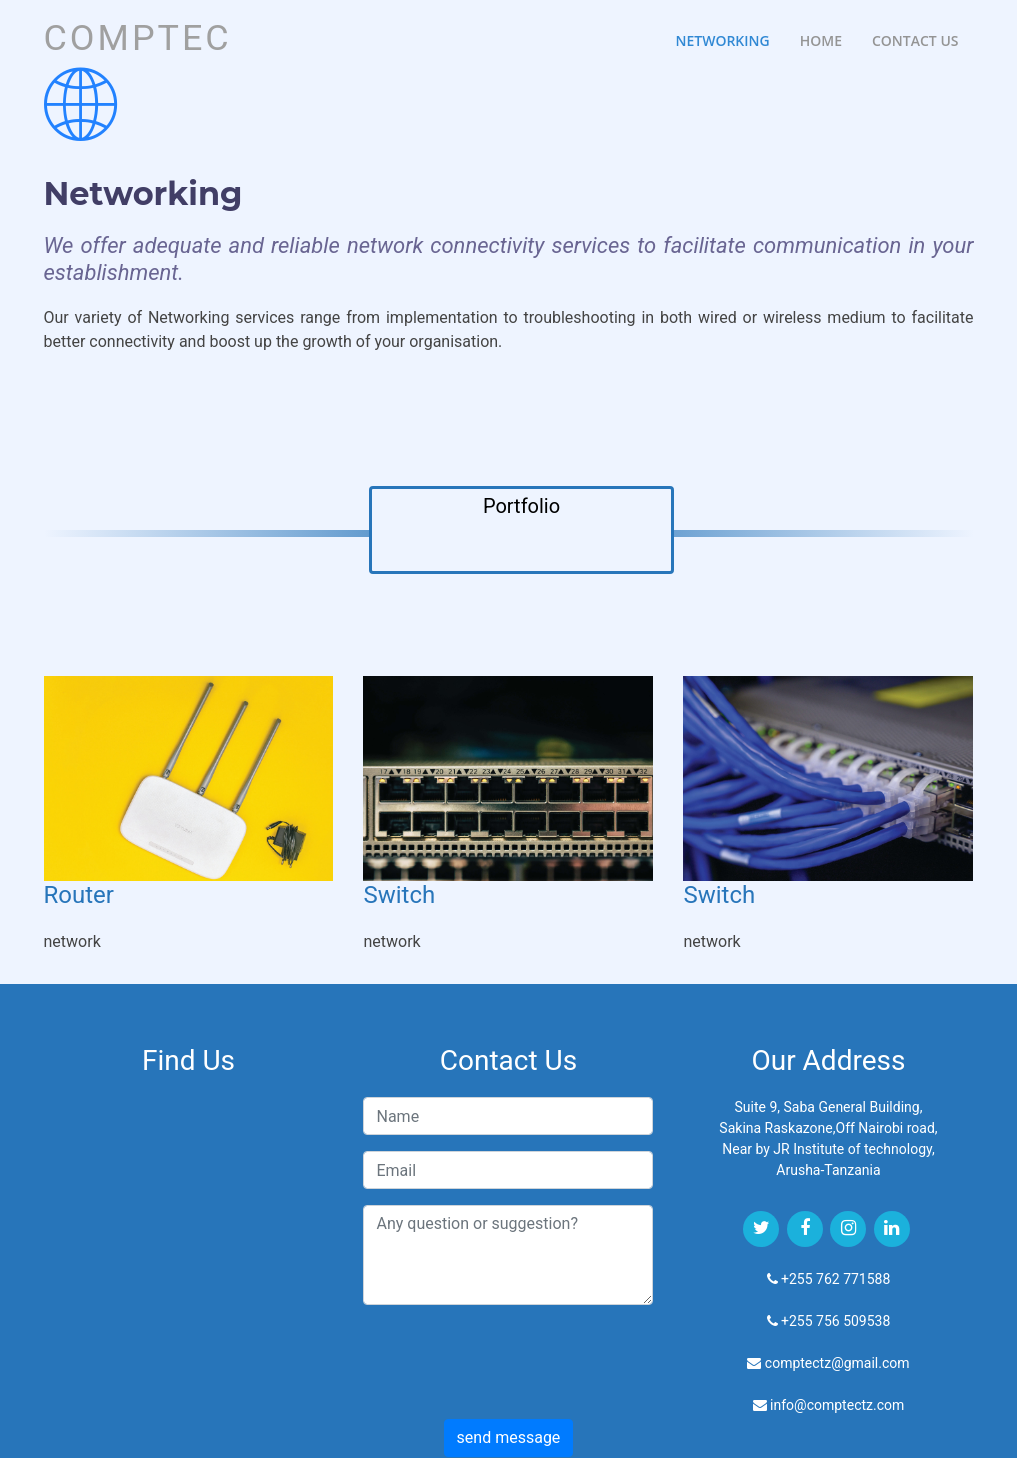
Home (821, 40)
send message (509, 1437)
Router (79, 895)
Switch (399, 895)
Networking (722, 40)
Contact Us (915, 40)
